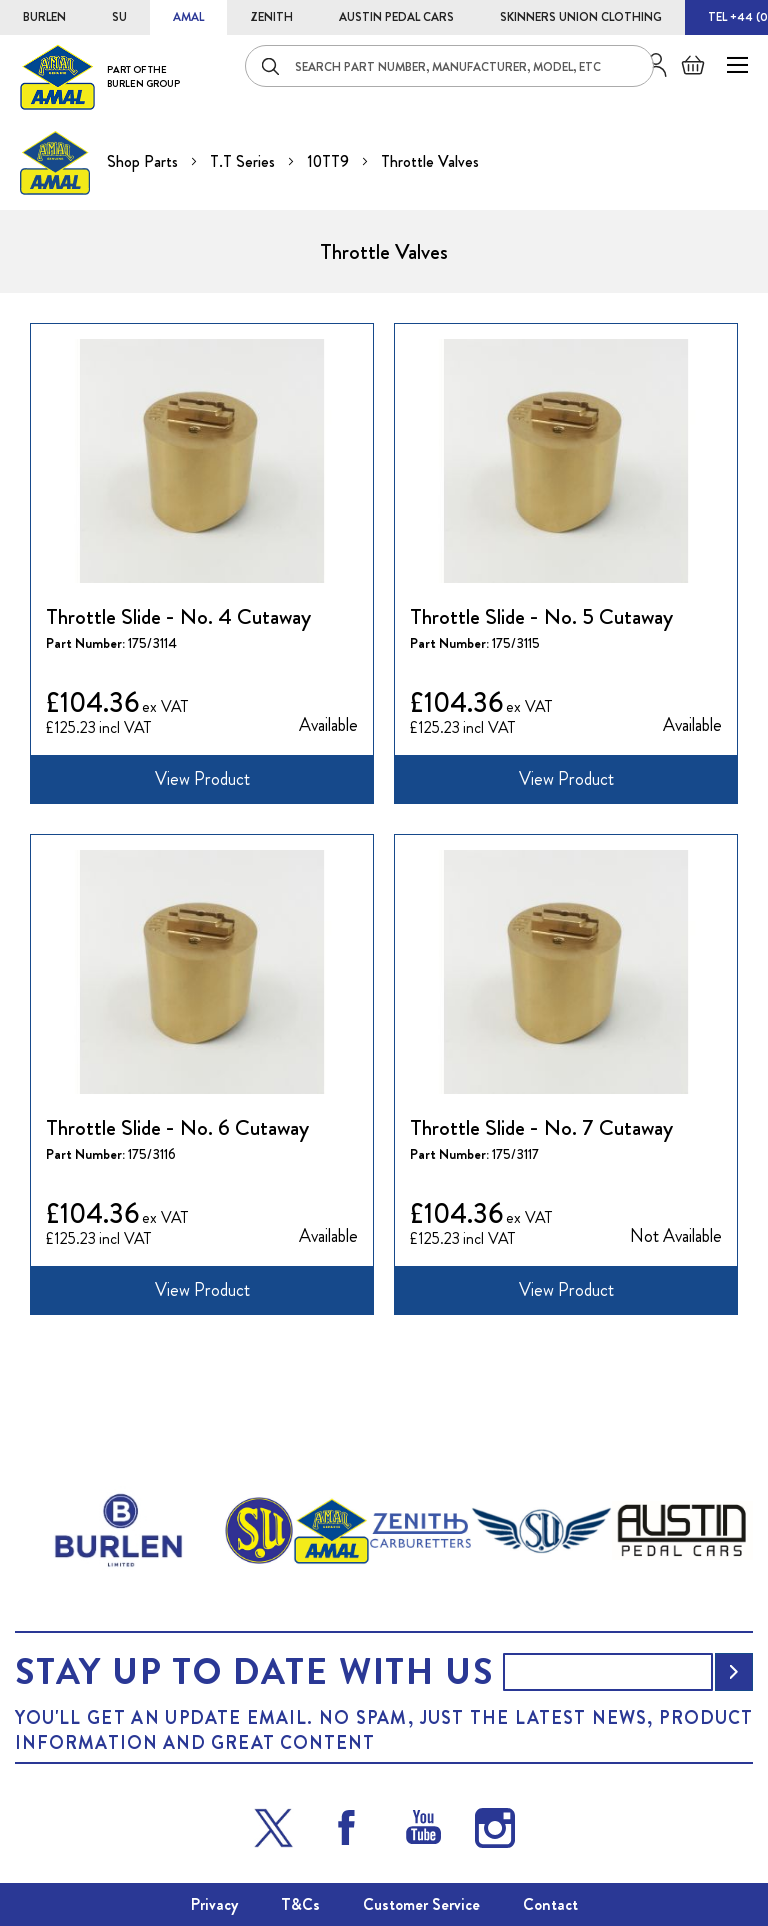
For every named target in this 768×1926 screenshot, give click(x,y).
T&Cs (300, 1904)
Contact (550, 1904)
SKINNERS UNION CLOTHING (581, 17)
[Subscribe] (734, 1672)
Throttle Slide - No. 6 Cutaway (177, 1128)
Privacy (214, 1904)
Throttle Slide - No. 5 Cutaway (541, 617)
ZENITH (271, 17)
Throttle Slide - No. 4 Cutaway (178, 617)
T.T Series (244, 161)
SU (119, 17)
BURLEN (44, 17)
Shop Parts (144, 161)
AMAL (188, 17)
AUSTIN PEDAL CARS (396, 17)
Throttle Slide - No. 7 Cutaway (541, 1128)
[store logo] (100, 76)
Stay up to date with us (254, 1672)
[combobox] (449, 66)
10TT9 (330, 161)
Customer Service (421, 1904)
